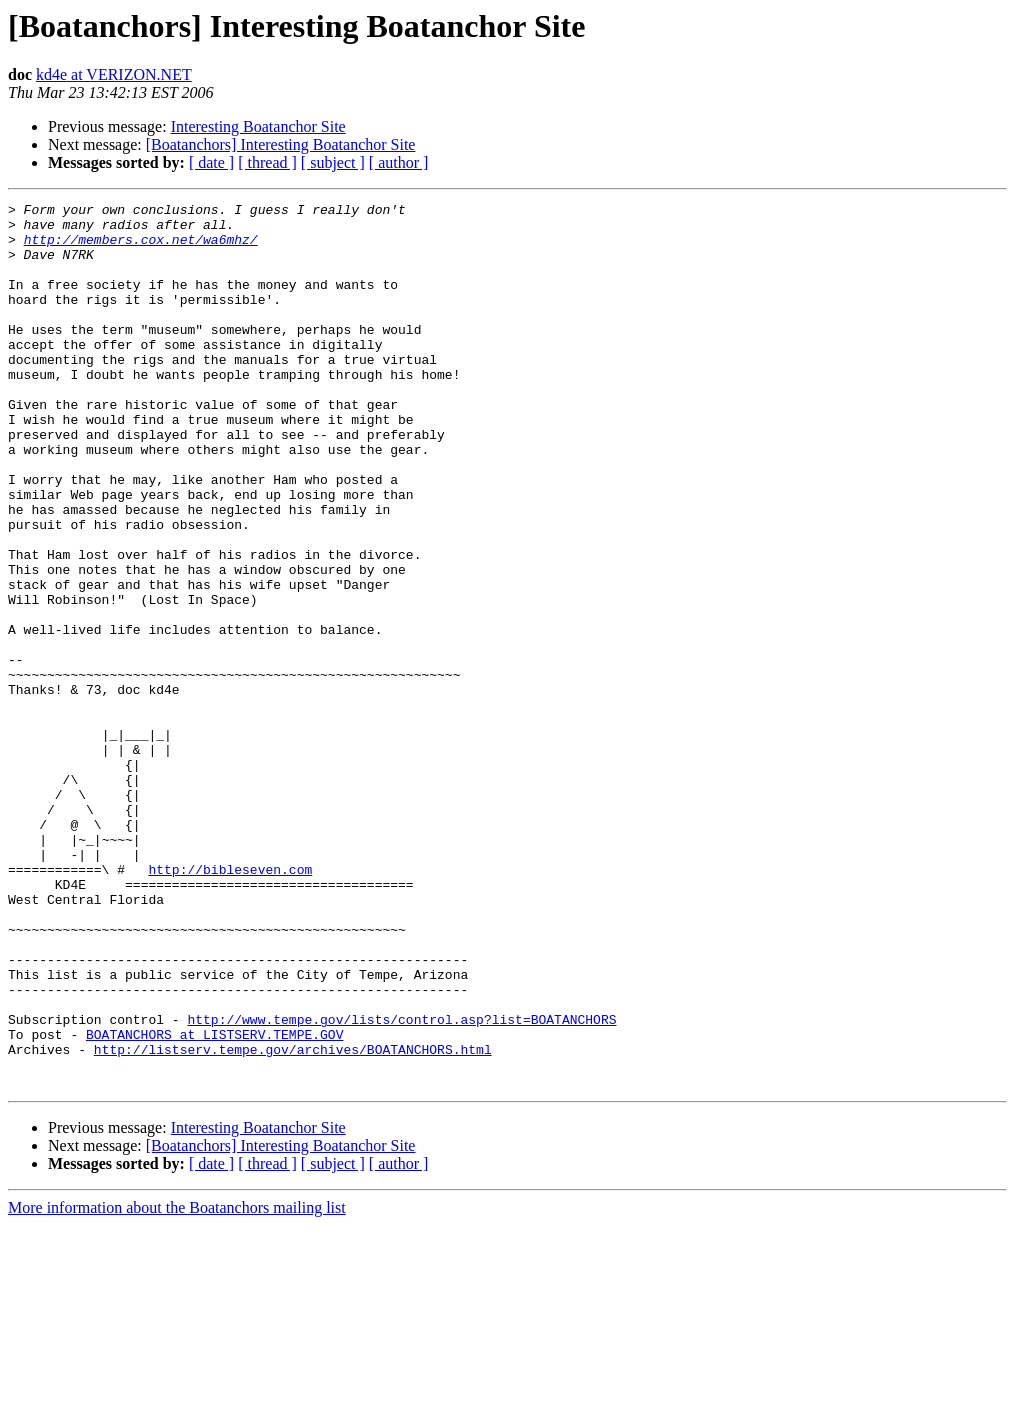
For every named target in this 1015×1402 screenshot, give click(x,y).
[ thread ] (267, 162)
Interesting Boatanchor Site (258, 126)
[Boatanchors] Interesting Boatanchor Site (281, 144)
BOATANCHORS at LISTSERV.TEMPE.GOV (214, 1202)
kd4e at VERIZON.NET (114, 74)
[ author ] (399, 162)
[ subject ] (333, 162)
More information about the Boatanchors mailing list (177, 1384)
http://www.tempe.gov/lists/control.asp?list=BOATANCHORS (401, 1184)
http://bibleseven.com (230, 1004)
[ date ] (211, 162)
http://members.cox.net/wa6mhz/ (141, 248)
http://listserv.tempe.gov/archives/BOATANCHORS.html (293, 1220)
